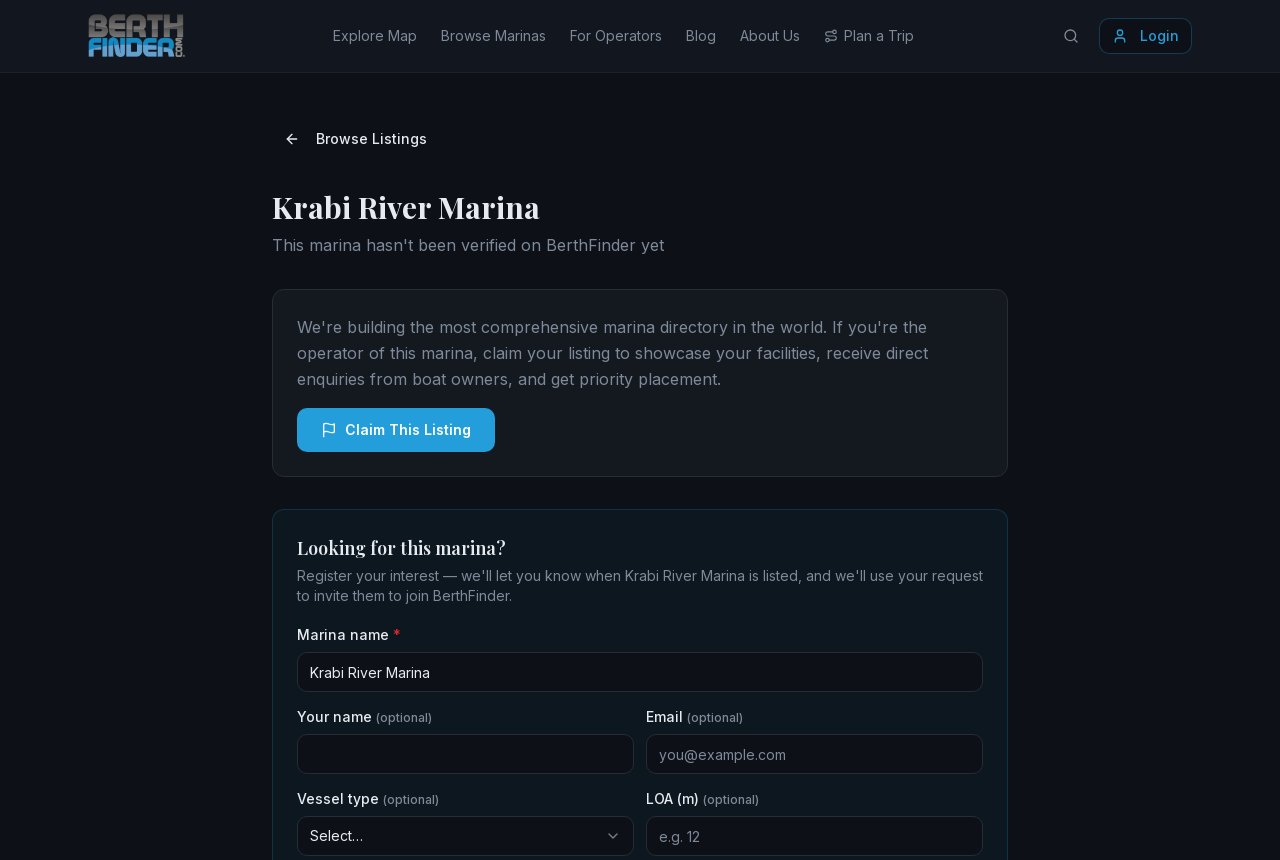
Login (1145, 35)
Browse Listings (355, 138)
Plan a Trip (869, 35)
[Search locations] (1071, 36)
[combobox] (465, 836)
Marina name (349, 634)
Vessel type (368, 798)
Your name (364, 716)
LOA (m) (702, 798)
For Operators (616, 35)
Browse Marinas (493, 35)
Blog (701, 35)
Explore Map (375, 35)
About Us (770, 35)
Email (694, 716)
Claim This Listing (396, 429)
